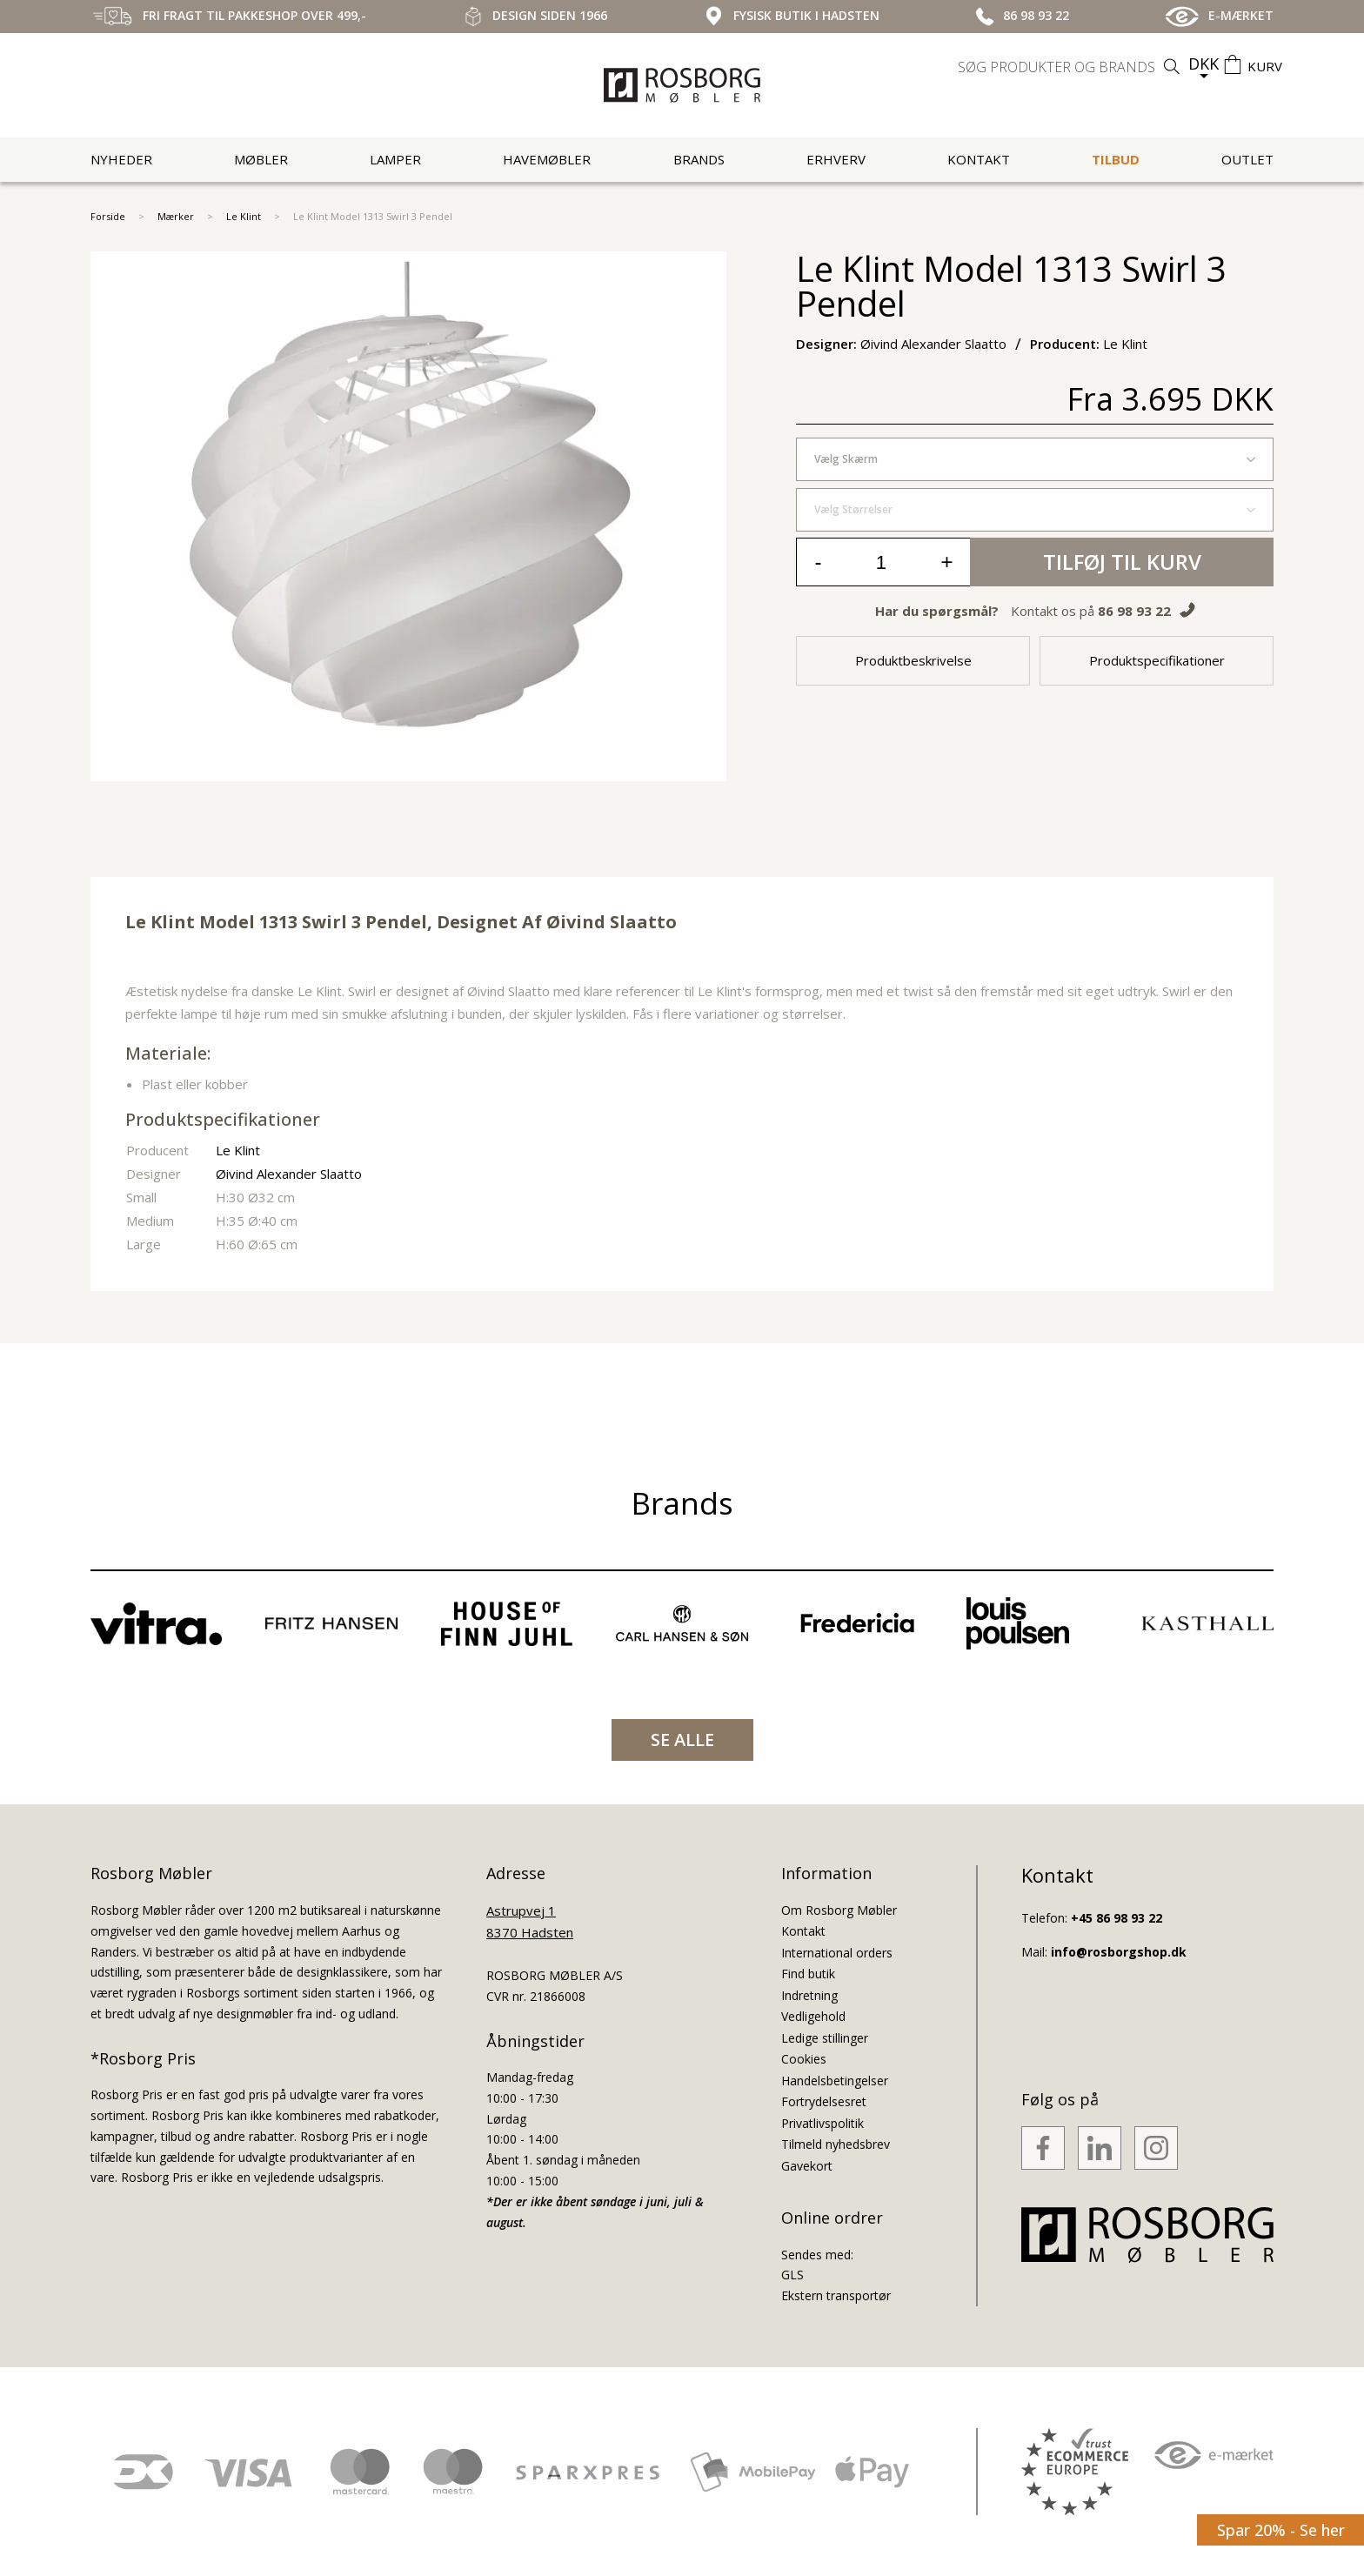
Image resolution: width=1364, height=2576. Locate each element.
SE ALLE (682, 1739)
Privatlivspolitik (822, 2123)
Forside (107, 216)
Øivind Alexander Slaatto (289, 1173)
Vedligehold (813, 2016)
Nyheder (121, 159)
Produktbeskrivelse (913, 660)
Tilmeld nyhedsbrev (835, 2144)
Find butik (808, 1973)
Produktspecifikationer (1157, 660)
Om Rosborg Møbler (839, 1910)
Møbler (261, 159)
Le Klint (243, 216)
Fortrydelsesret (823, 2101)
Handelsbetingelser (834, 2080)
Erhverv (836, 159)
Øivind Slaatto (611, 921)
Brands (699, 159)
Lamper (395, 159)
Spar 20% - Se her (1281, 2529)
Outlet (1247, 159)
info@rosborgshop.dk (1119, 1952)
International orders (837, 1952)
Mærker (175, 216)
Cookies (803, 2059)
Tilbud (1116, 159)
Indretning (809, 1995)
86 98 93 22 (1134, 610)
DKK (1203, 63)
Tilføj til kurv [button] (1122, 561)
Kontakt (978, 159)
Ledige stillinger (824, 2038)
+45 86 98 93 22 (1116, 1918)
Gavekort (806, 2166)
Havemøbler (547, 159)
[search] (1071, 67)
